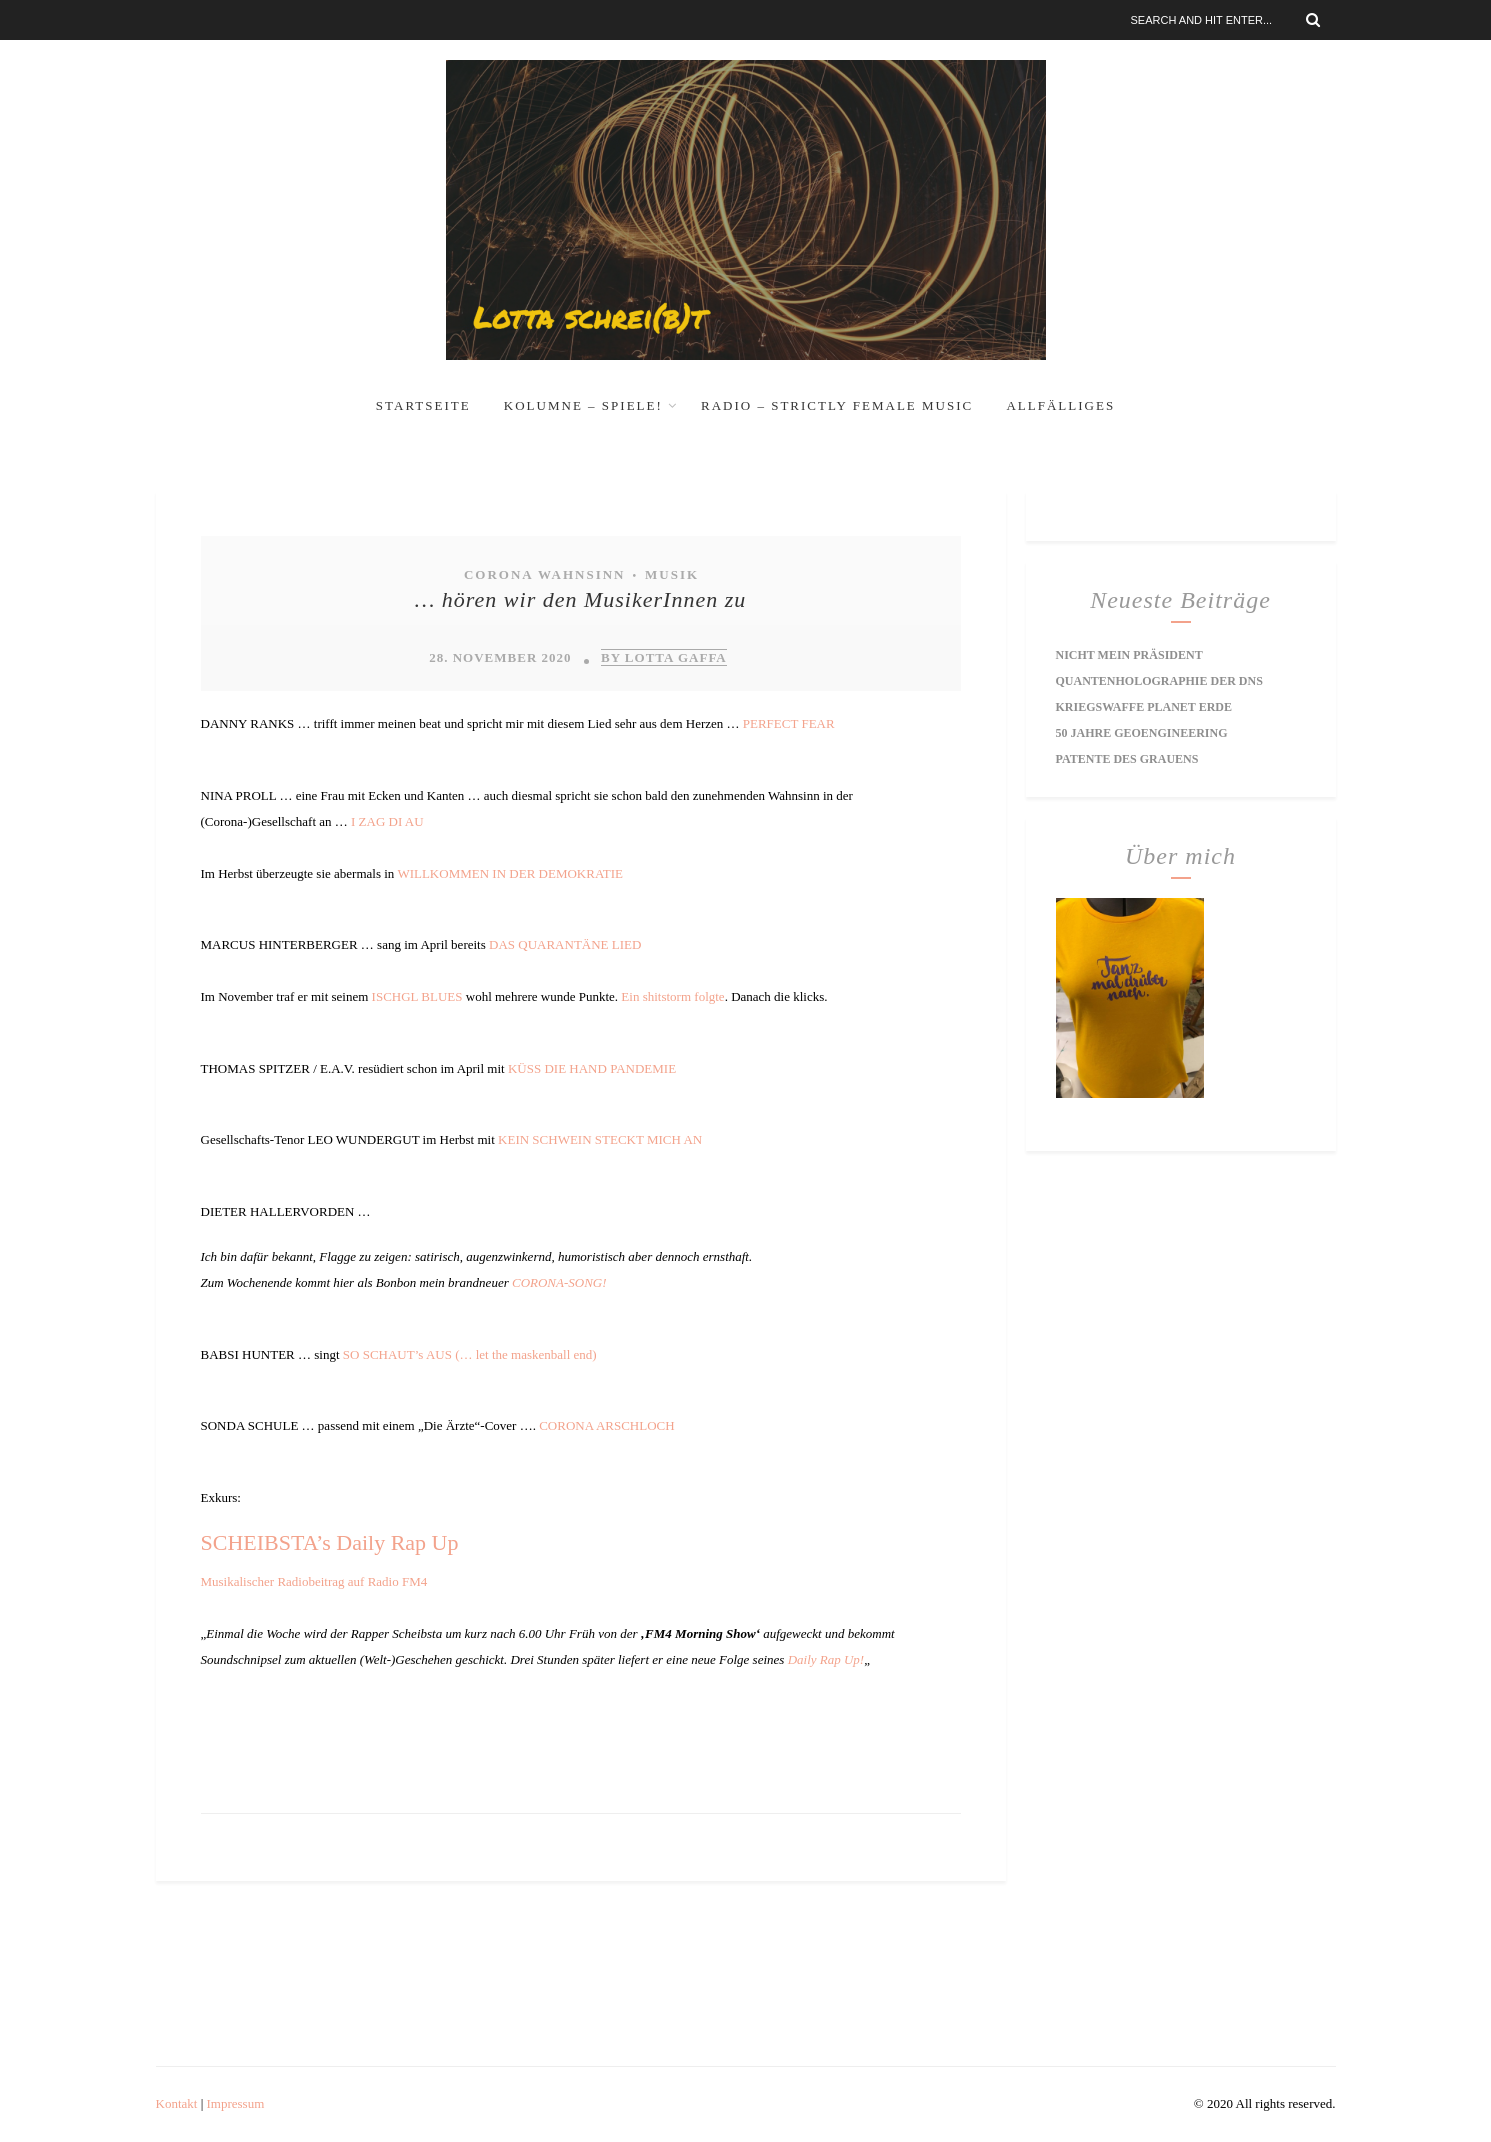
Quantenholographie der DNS (1159, 681)
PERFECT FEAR (789, 723)
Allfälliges (1060, 405)
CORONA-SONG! (559, 1282)
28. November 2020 (500, 657)
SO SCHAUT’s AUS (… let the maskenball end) (470, 1354)
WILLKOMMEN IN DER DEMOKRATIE (510, 873)
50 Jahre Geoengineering (1142, 733)
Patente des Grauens (1127, 759)
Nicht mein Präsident (1129, 655)
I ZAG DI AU (387, 821)
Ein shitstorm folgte (672, 996)
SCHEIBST (252, 1542)
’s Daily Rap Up (387, 1542)
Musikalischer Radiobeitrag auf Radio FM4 (314, 1581)
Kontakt (177, 2103)
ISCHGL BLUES (417, 996)
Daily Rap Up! (826, 1659)
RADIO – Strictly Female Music (837, 405)
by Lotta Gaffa (664, 657)
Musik (672, 574)
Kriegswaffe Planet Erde (1144, 707)
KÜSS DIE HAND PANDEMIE (592, 1068)
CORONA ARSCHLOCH (606, 1425)
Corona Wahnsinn (545, 574)
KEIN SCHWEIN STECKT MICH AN (600, 1139)
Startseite (423, 405)
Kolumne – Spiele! (583, 405)
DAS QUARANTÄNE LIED (565, 944)
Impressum (236, 2103)
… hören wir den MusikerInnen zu (580, 599)
